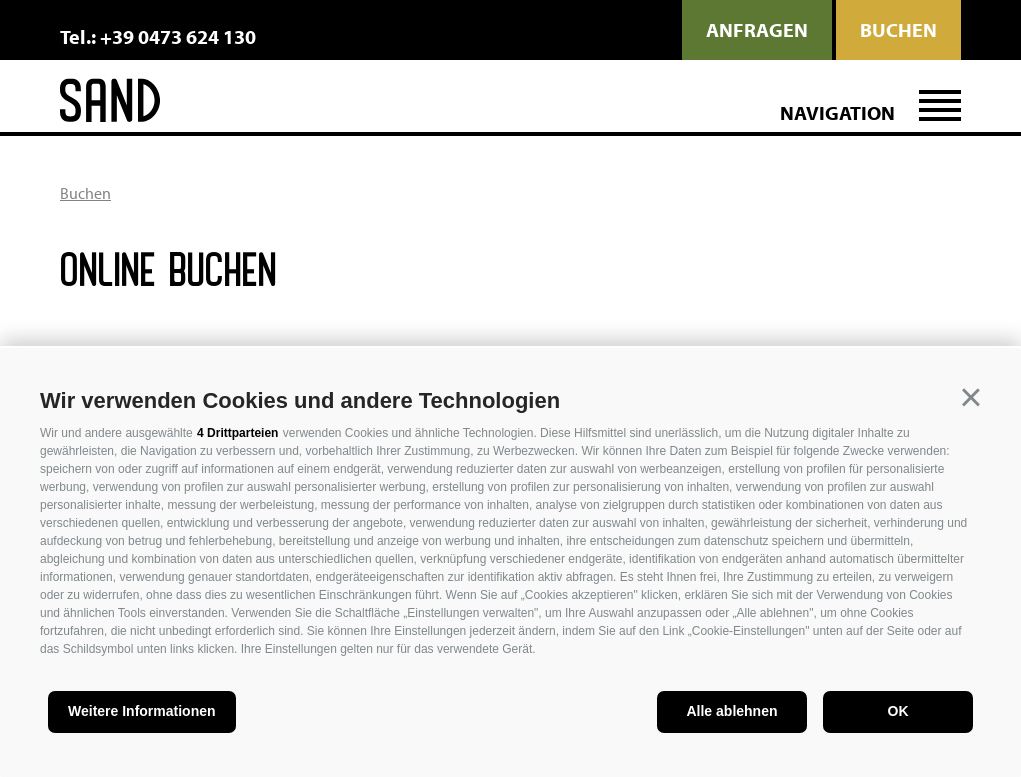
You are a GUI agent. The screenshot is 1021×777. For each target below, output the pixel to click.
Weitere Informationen (142, 711)
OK (898, 711)
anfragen (757, 29)
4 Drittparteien (237, 433)
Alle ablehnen (731, 711)
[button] (971, 398)
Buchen (898, 29)
